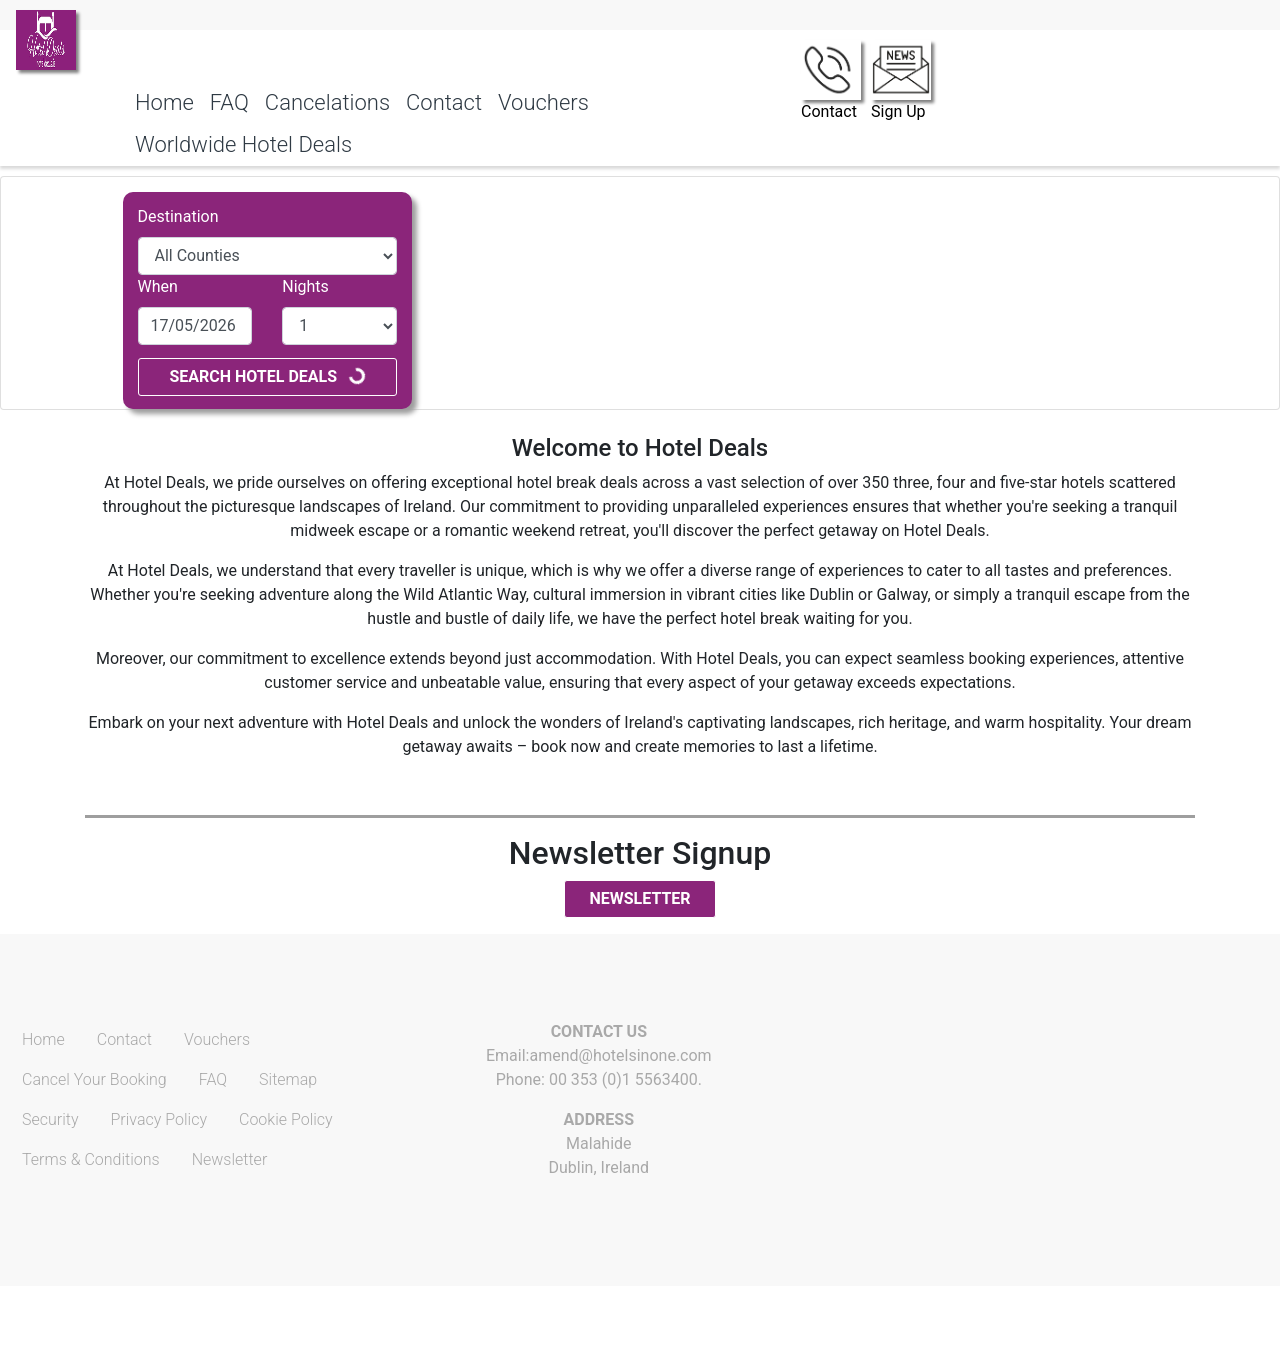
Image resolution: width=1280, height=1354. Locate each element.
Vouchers (543, 102)
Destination (178, 216)
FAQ (229, 102)
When (158, 286)
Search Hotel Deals (268, 375)
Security (50, 1119)
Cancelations (327, 102)
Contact (444, 102)
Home (164, 102)
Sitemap (288, 1079)
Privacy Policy (159, 1119)
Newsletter (639, 898)
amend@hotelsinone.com (620, 1055)
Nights (305, 286)
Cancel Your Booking (94, 1079)
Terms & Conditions (91, 1159)
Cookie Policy (286, 1119)
